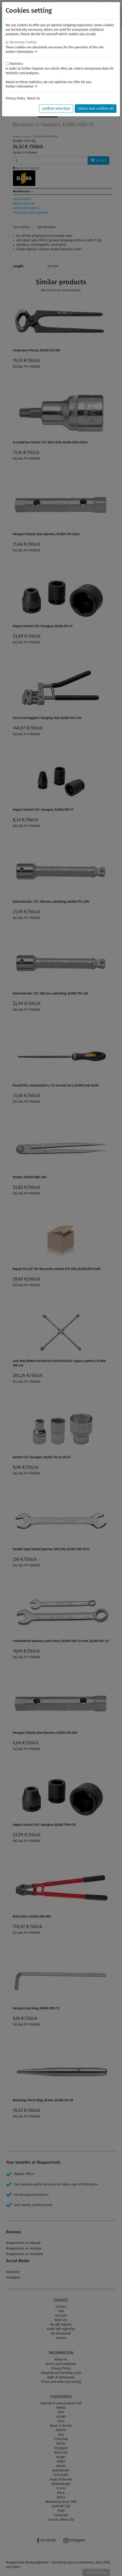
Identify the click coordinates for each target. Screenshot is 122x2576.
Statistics (16, 64)
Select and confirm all (96, 108)
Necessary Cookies (23, 42)
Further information (21, 52)
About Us (33, 98)
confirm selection (56, 108)
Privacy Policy (15, 98)
